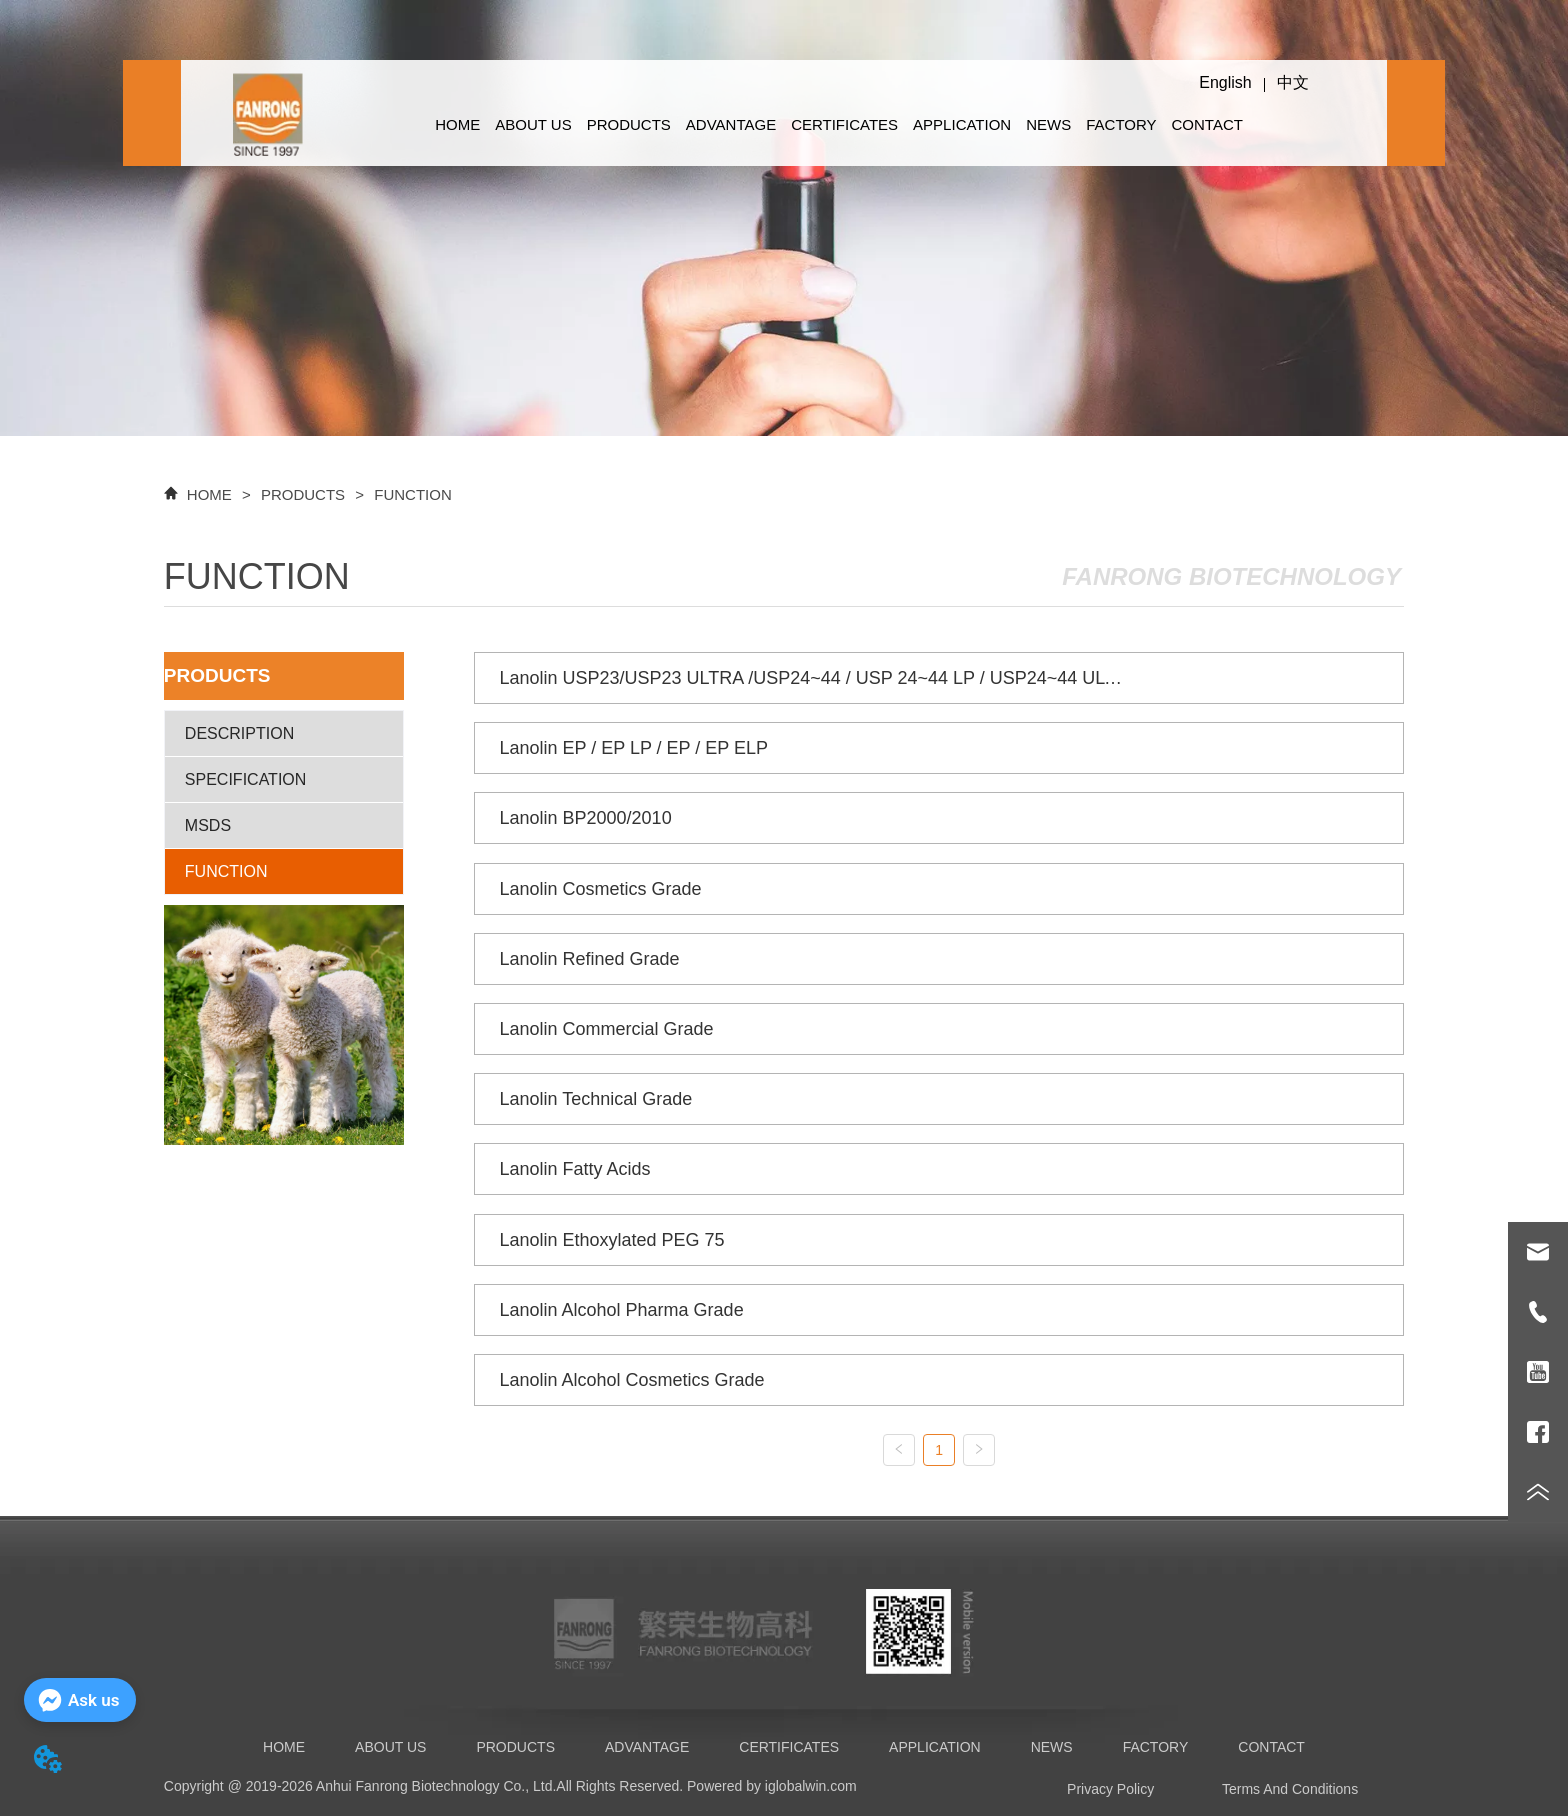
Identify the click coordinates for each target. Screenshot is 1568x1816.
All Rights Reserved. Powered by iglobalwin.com (706, 1786)
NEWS (1048, 124)
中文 (1293, 82)
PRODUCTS (629, 124)
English (1225, 82)
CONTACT (1207, 124)
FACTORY (1121, 124)
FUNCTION (411, 494)
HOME (457, 124)
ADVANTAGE (731, 124)
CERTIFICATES (844, 124)
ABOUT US (533, 124)
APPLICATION (962, 124)
